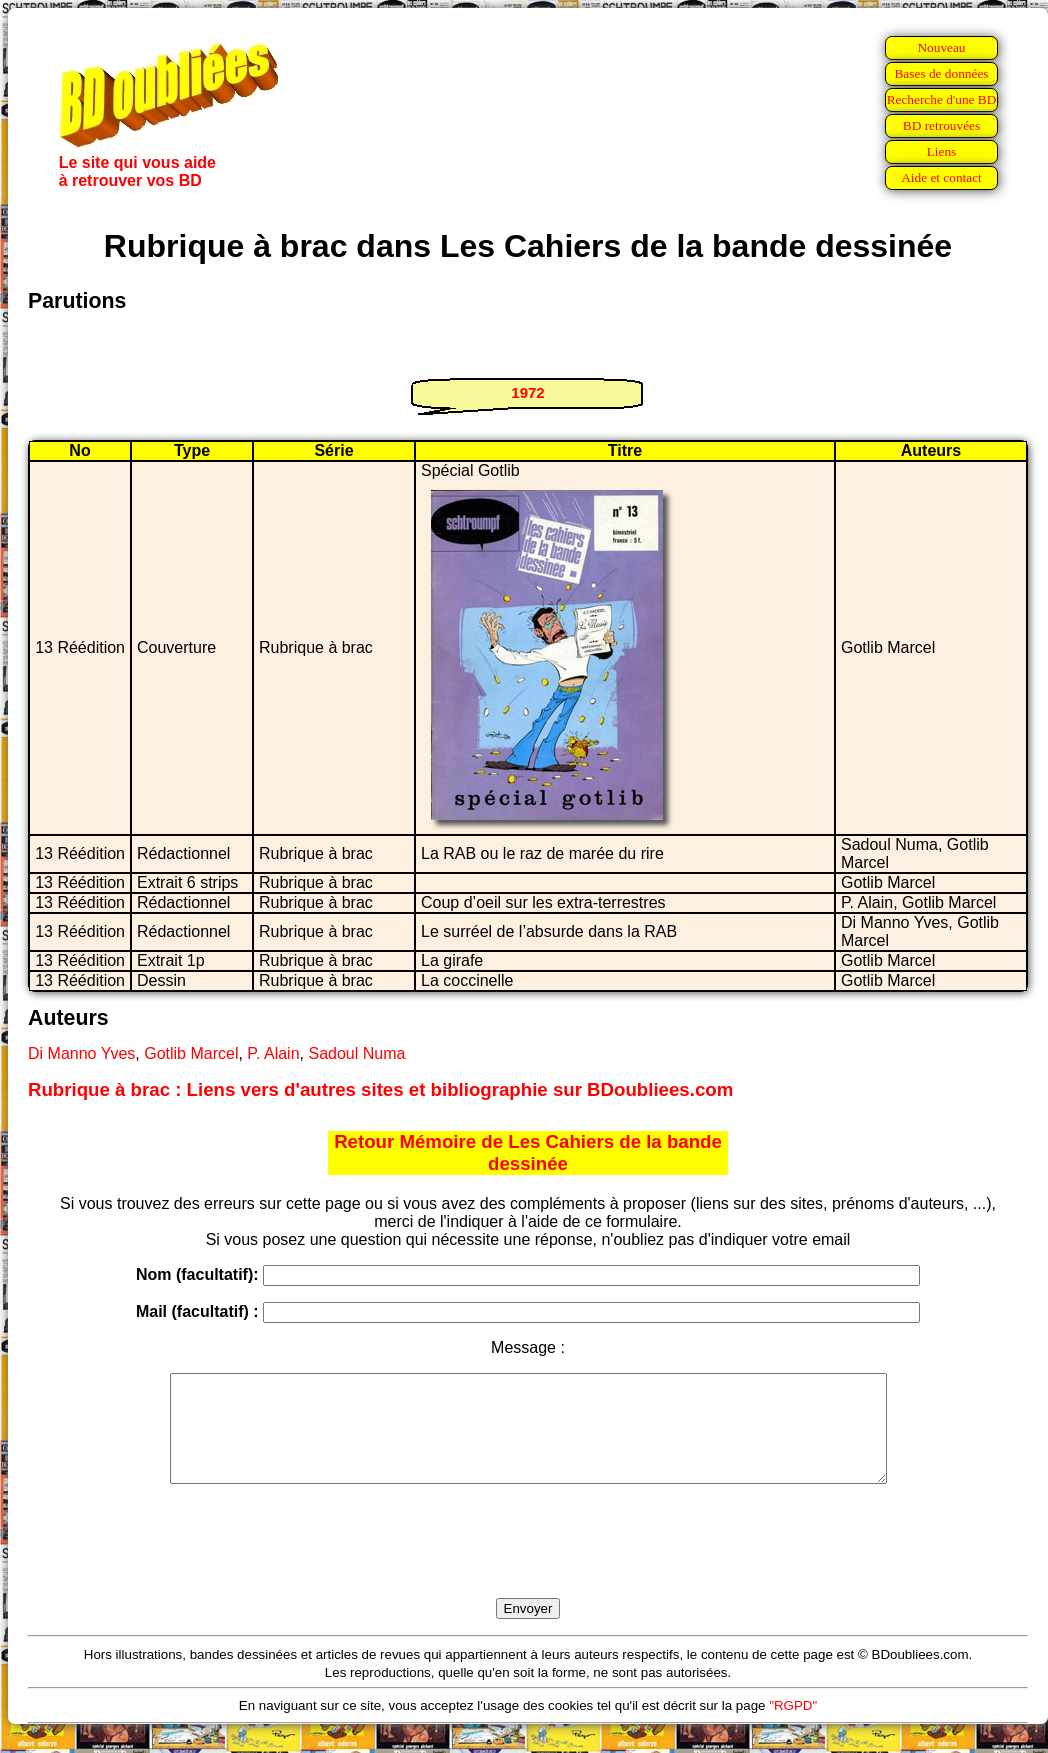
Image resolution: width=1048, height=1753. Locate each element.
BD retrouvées (941, 125)
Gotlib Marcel (191, 1053)
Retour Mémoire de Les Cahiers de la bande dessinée (528, 1152)
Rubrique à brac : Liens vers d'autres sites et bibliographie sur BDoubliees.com (380, 1089)
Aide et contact (941, 177)
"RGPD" (793, 1726)
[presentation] (528, 1564)
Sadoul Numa (356, 1053)
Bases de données (941, 73)
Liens (942, 151)
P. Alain (273, 1053)
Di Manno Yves (81, 1053)
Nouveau (941, 47)
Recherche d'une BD (942, 99)
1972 (527, 392)
